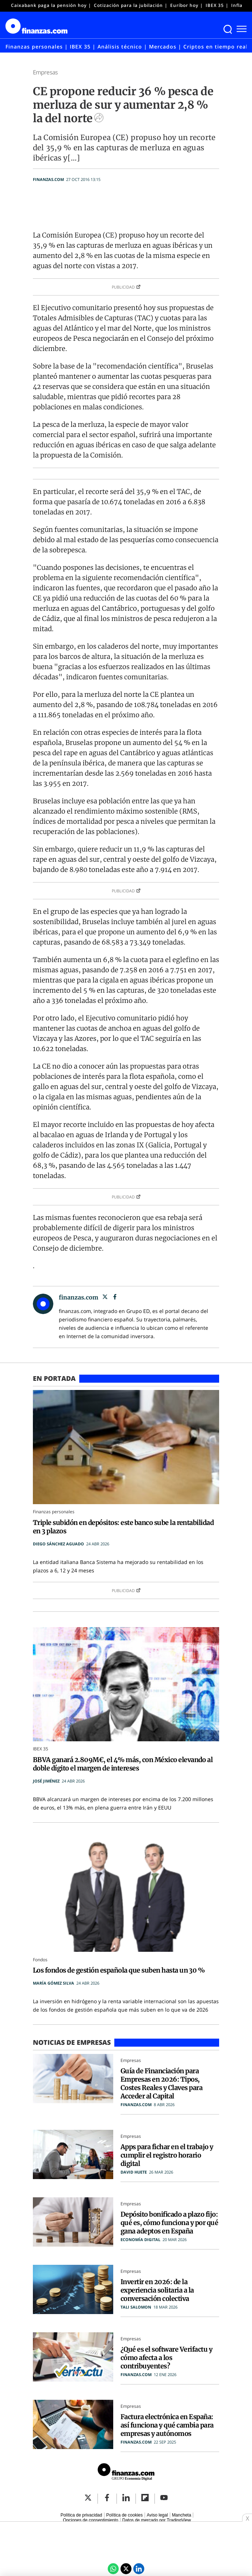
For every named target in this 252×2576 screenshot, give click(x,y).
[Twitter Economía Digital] (126, 2568)
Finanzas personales (34, 46)
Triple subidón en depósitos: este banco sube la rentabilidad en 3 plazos (123, 1526)
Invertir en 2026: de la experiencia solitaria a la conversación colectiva (157, 2290)
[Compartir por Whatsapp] (113, 2568)
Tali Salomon (136, 2307)
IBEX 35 (215, 5)
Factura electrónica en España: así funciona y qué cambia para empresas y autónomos (167, 2425)
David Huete (134, 2172)
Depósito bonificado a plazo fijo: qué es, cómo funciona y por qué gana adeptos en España (169, 2222)
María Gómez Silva (53, 1983)
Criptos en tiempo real (215, 46)
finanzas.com (48, 179)
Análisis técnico (120, 46)
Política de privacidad (81, 2515)
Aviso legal (157, 2515)
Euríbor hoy (184, 5)
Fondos (40, 1960)
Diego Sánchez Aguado (58, 1543)
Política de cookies (124, 2515)
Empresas (45, 72)
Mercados (162, 46)
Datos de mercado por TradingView (156, 2520)
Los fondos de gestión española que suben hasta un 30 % (119, 1970)
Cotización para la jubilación (128, 5)
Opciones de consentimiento (90, 2520)
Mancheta (181, 2515)
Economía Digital (140, 2239)
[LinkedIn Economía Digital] (138, 2568)
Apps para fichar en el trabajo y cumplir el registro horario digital (167, 2155)
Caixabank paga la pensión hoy (49, 5)
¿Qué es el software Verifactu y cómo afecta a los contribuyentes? (166, 2357)
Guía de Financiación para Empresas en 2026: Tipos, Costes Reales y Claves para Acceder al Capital (161, 2083)
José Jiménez (46, 1781)
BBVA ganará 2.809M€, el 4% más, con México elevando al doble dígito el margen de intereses (123, 1764)
